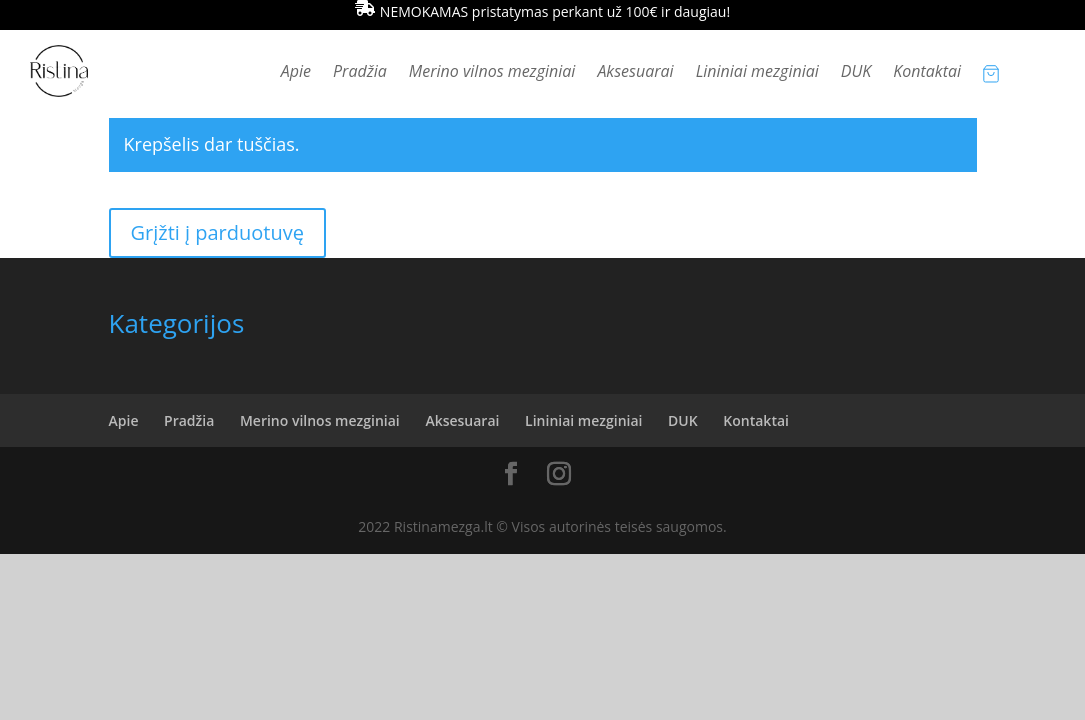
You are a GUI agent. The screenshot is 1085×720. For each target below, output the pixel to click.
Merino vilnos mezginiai (492, 73)
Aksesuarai (635, 73)
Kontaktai (927, 73)
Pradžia (360, 73)
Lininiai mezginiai (757, 73)
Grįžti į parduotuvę (217, 232)
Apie (296, 73)
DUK (856, 73)
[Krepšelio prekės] (991, 72)
